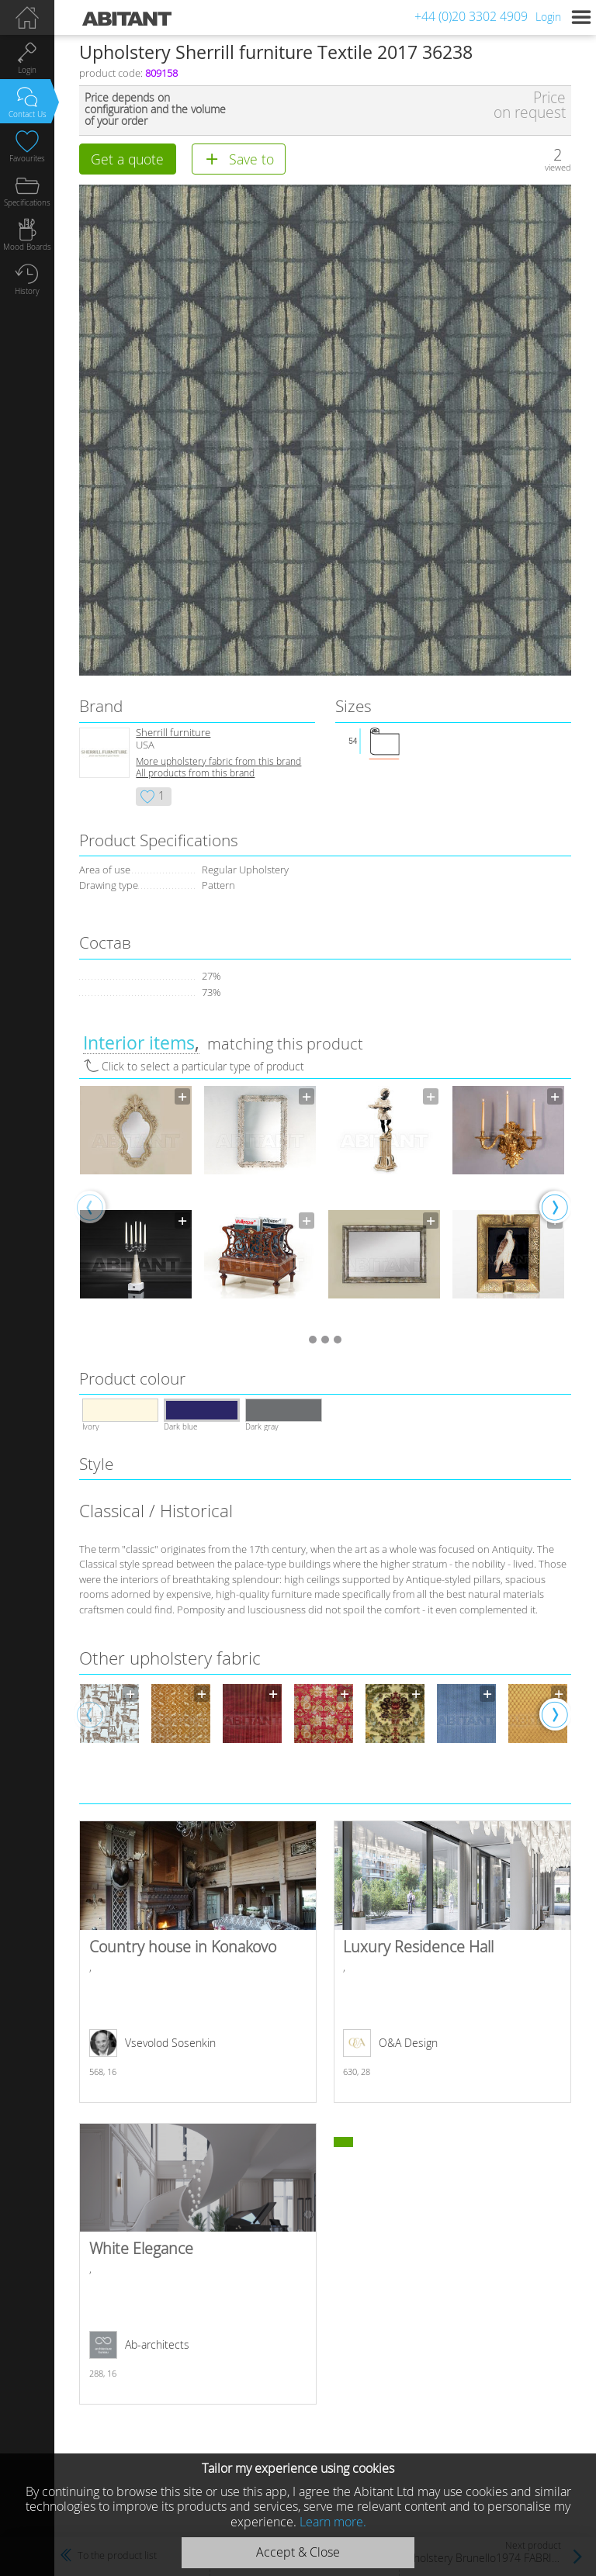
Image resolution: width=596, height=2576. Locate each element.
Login (548, 16)
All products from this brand (195, 773)
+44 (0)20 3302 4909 (471, 16)
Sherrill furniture (173, 733)
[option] (136, 1206)
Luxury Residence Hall (452, 1961)
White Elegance (197, 2264)
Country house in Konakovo (197, 1961)
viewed (558, 167)
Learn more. (333, 2521)
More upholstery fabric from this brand (218, 761)
